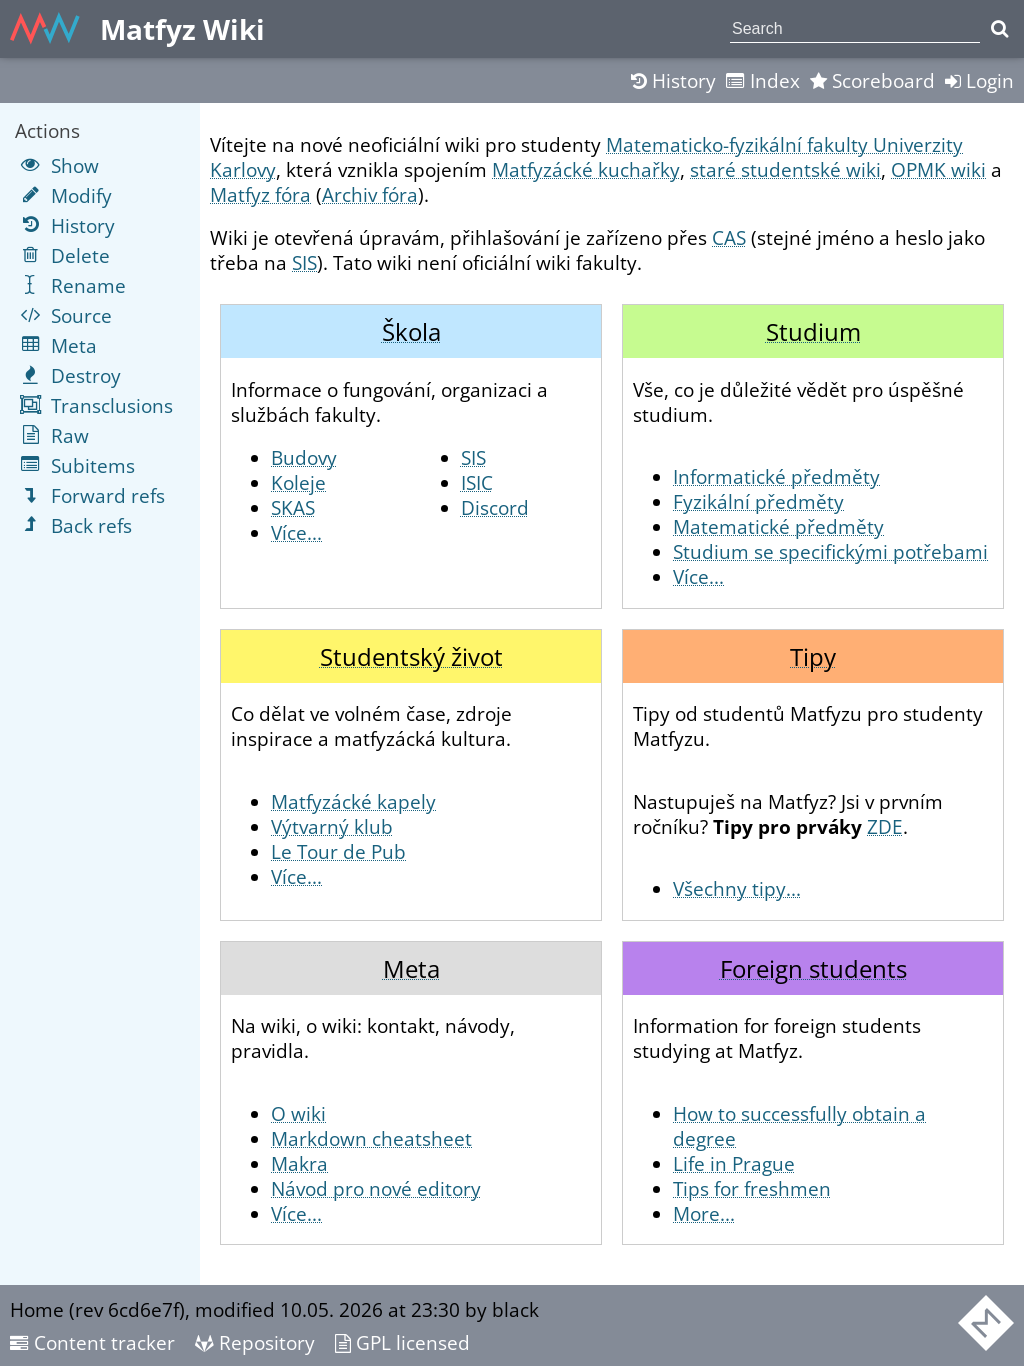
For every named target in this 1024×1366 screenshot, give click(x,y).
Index (763, 80)
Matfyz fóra (260, 194)
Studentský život (411, 656)
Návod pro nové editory (376, 1188)
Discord (495, 507)
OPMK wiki (938, 169)
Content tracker (92, 1342)
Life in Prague (734, 1163)
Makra (299, 1163)
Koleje (298, 482)
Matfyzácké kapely (353, 801)
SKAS (293, 507)
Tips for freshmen (752, 1188)
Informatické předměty (776, 476)
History (673, 80)
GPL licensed (402, 1342)
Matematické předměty (778, 526)
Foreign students (813, 968)
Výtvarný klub (332, 826)
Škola (411, 331)
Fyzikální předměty (758, 501)
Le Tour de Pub (338, 851)
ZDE (885, 826)
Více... (296, 532)
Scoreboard (872, 80)
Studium (813, 331)
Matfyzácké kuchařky (586, 169)
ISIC (477, 482)
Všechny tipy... (737, 888)
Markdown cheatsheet (371, 1138)
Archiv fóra (370, 194)
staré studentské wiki (785, 169)
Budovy (304, 457)
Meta (411, 968)
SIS (304, 262)
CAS (729, 237)
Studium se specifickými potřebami (830, 551)
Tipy (813, 656)
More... (704, 1213)
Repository (255, 1342)
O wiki (298, 1113)
